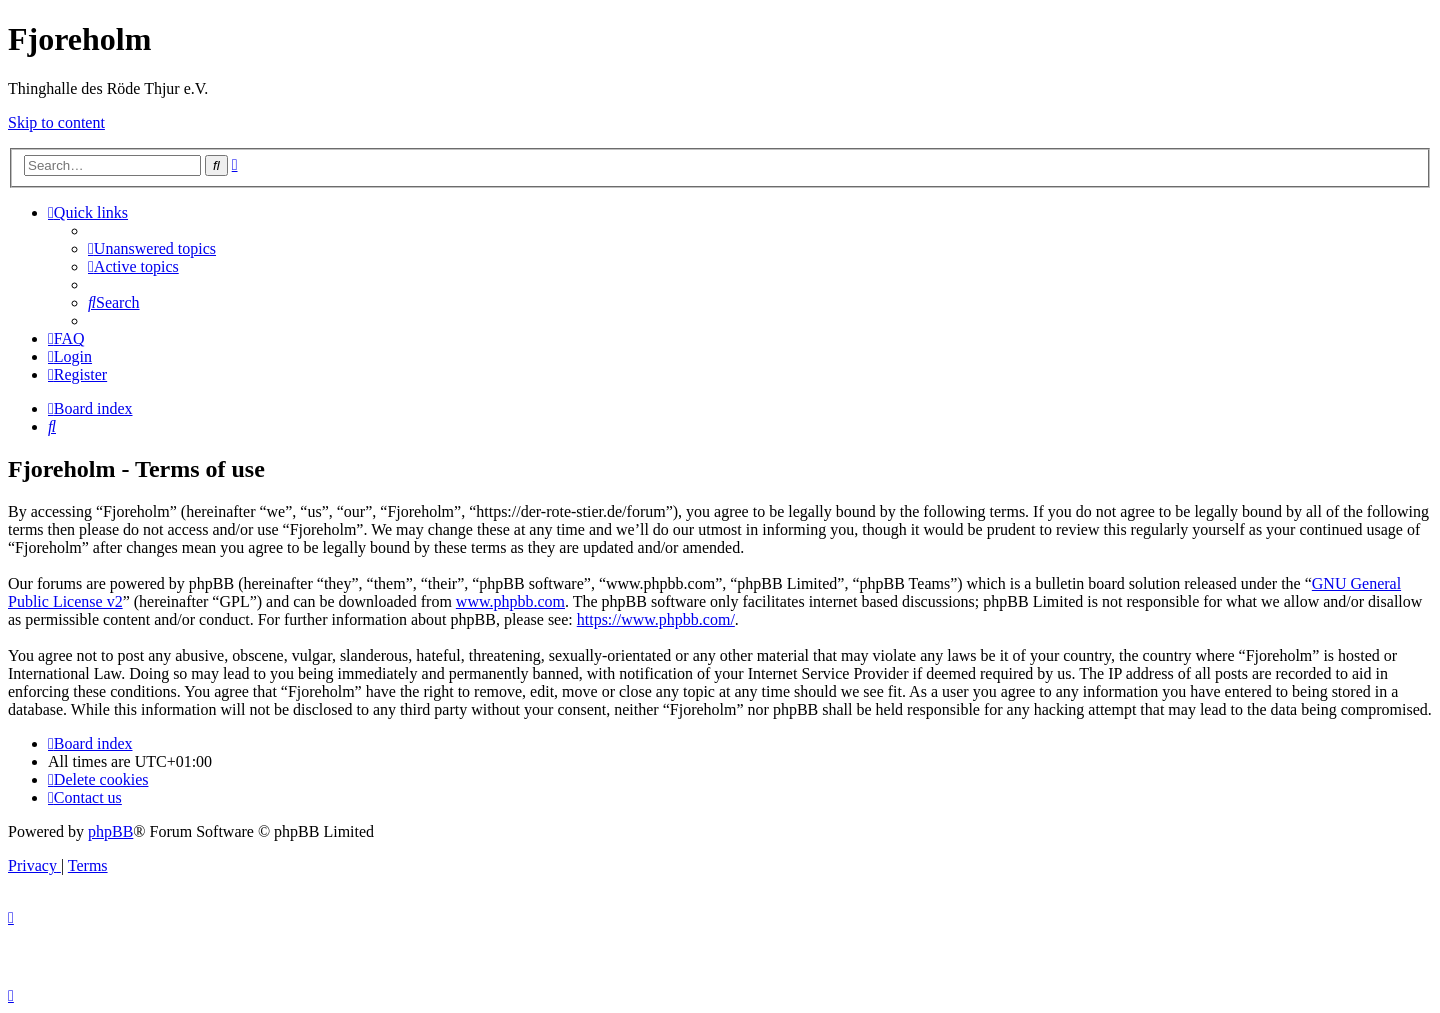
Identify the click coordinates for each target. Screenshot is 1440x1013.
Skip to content (56, 122)
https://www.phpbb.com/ (656, 619)
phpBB (110, 831)
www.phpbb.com (510, 601)
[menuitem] (152, 248)
